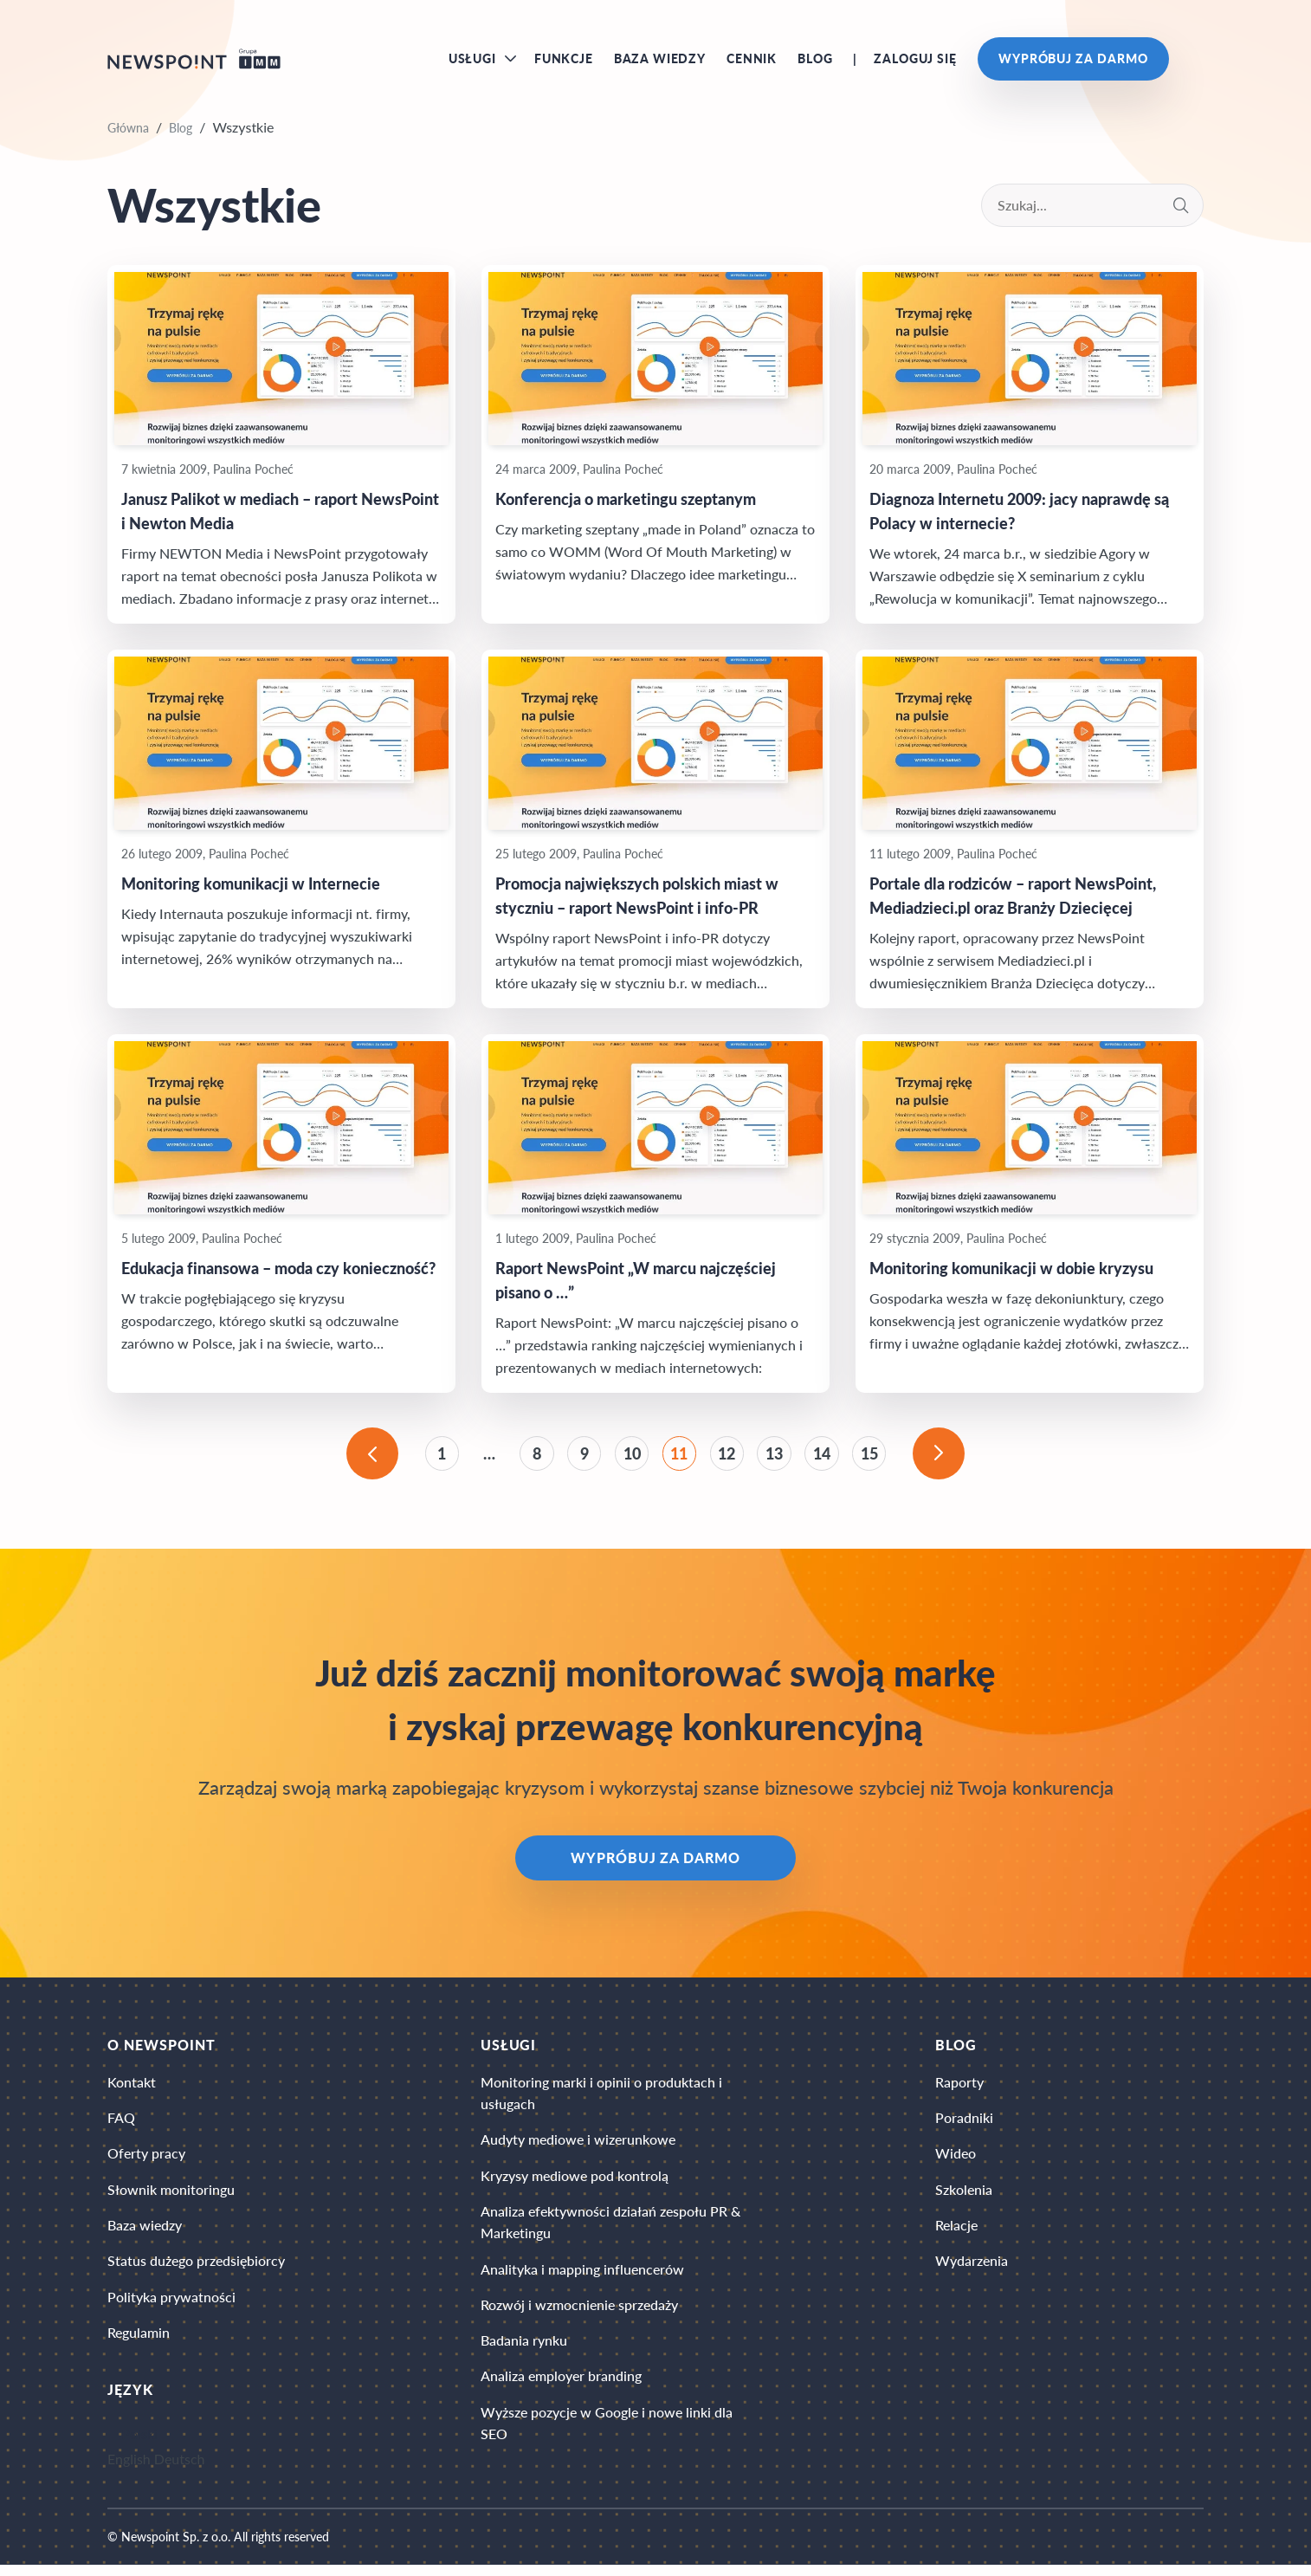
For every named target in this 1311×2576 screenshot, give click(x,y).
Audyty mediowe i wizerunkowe (578, 2147)
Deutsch (179, 2470)
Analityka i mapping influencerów (582, 2278)
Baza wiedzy (660, 60)
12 (728, 1457)
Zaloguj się (915, 60)
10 (631, 1457)
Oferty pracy (146, 2160)
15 (873, 1457)
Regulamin (138, 2342)
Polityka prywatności (171, 2306)
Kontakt (131, 2088)
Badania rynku (524, 2351)
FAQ (121, 2124)
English (129, 2470)
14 (825, 1457)
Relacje (956, 2233)
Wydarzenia (971, 2270)
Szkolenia (963, 2197)
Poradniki (964, 2124)
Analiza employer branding (561, 2387)
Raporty (959, 2088)
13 (776, 1457)
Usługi (472, 60)
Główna (128, 131)
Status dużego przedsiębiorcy (196, 2270)
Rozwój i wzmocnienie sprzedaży (579, 2315)
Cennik (752, 60)
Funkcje (563, 60)
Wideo (955, 2160)
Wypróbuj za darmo (1073, 60)
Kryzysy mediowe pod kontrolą (574, 2183)
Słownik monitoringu (171, 2197)
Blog (815, 60)
